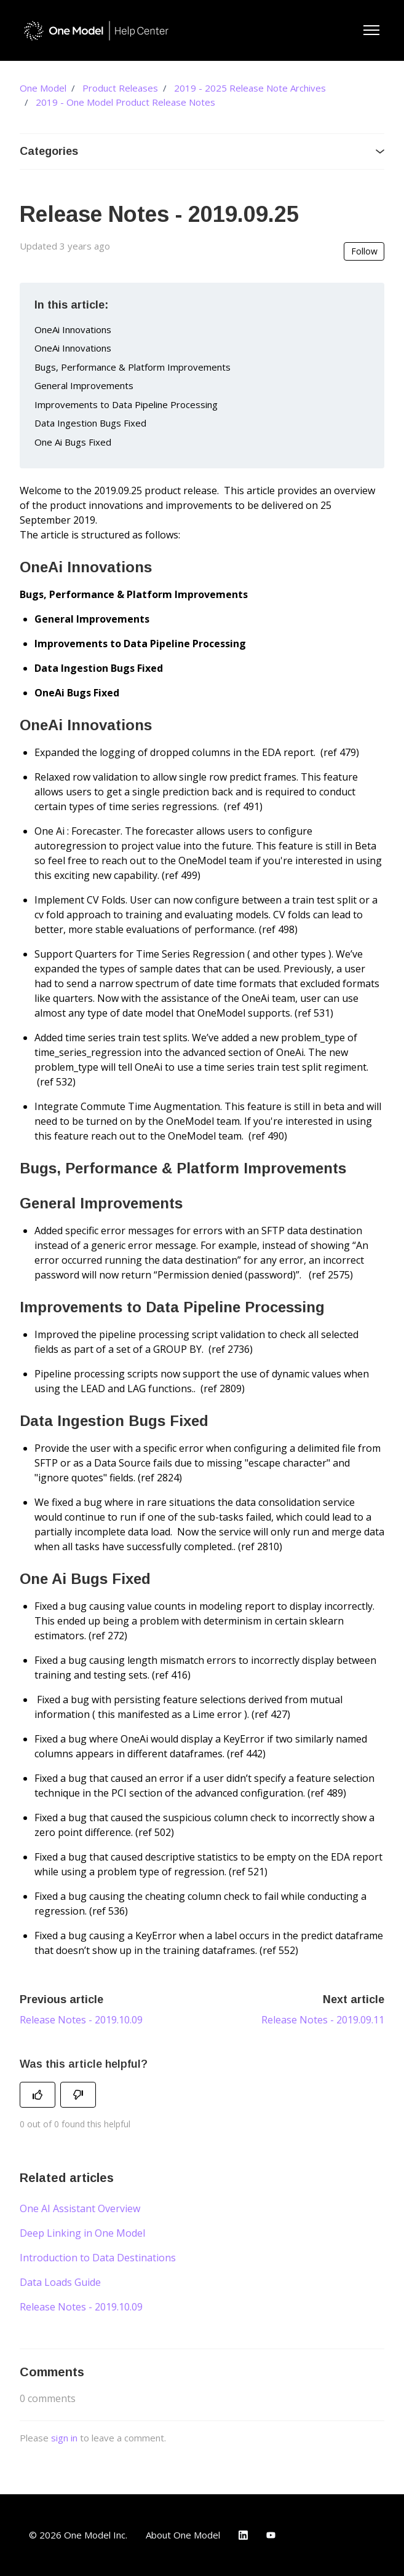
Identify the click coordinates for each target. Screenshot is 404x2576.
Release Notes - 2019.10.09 (81, 2020)
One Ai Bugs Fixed (72, 442)
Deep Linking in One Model (82, 2233)
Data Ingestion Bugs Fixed (90, 423)
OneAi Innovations (72, 329)
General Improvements (83, 385)
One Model (43, 88)
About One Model (183, 2535)
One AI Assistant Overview (80, 2208)
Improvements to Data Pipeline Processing (126, 404)
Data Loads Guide (60, 2282)
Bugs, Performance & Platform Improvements (132, 367)
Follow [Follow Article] (364, 251)
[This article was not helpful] (78, 2095)
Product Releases (120, 88)
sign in (64, 2438)
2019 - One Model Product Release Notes (125, 102)
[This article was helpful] (37, 2095)
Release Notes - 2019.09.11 (322, 2020)
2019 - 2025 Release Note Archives (250, 88)
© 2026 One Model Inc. (78, 2535)
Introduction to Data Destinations (98, 2257)
